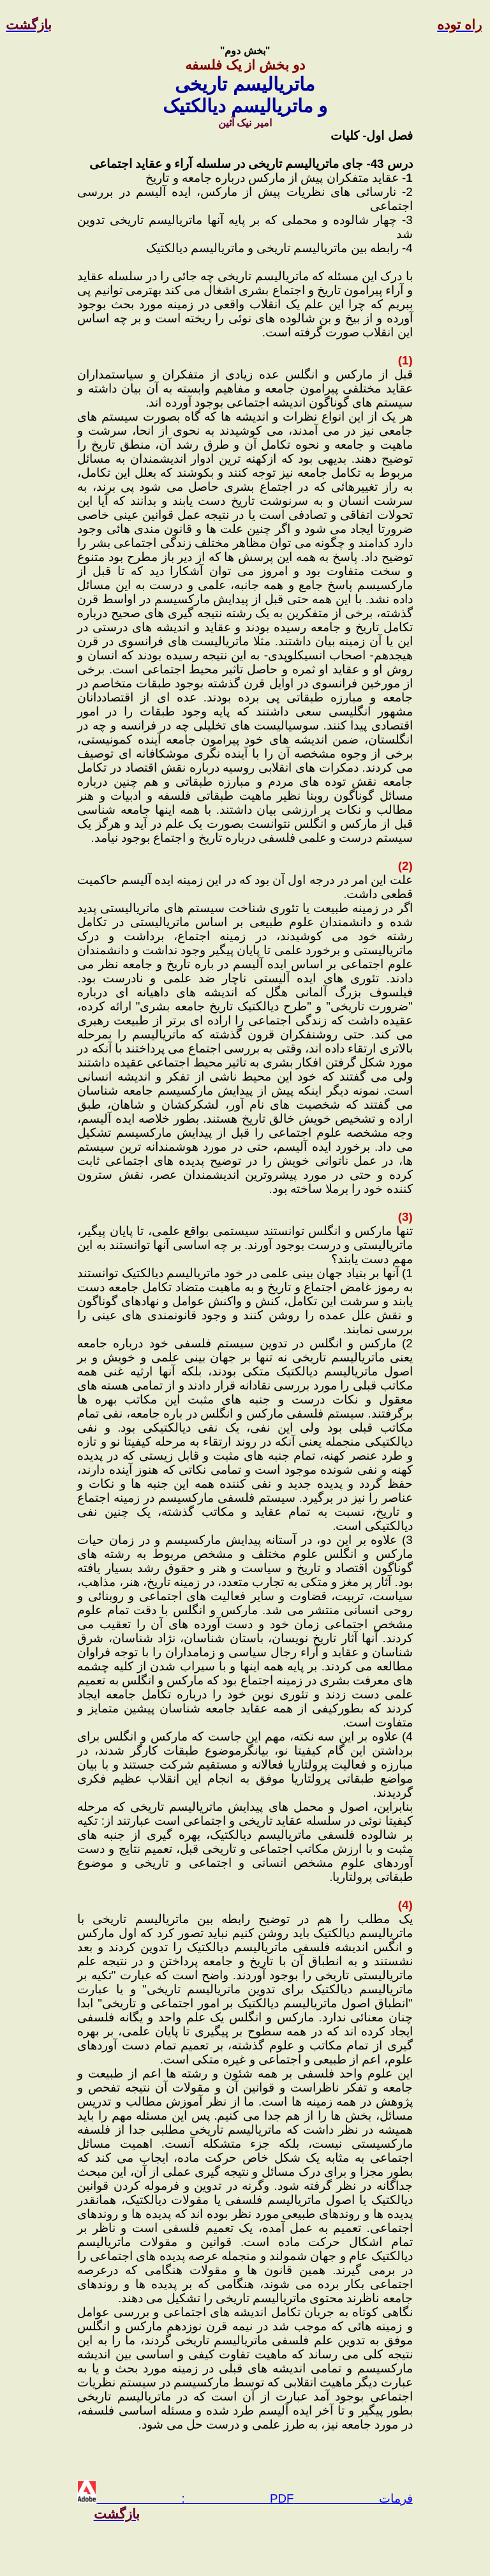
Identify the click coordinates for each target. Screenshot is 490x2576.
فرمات (352, 2498)
